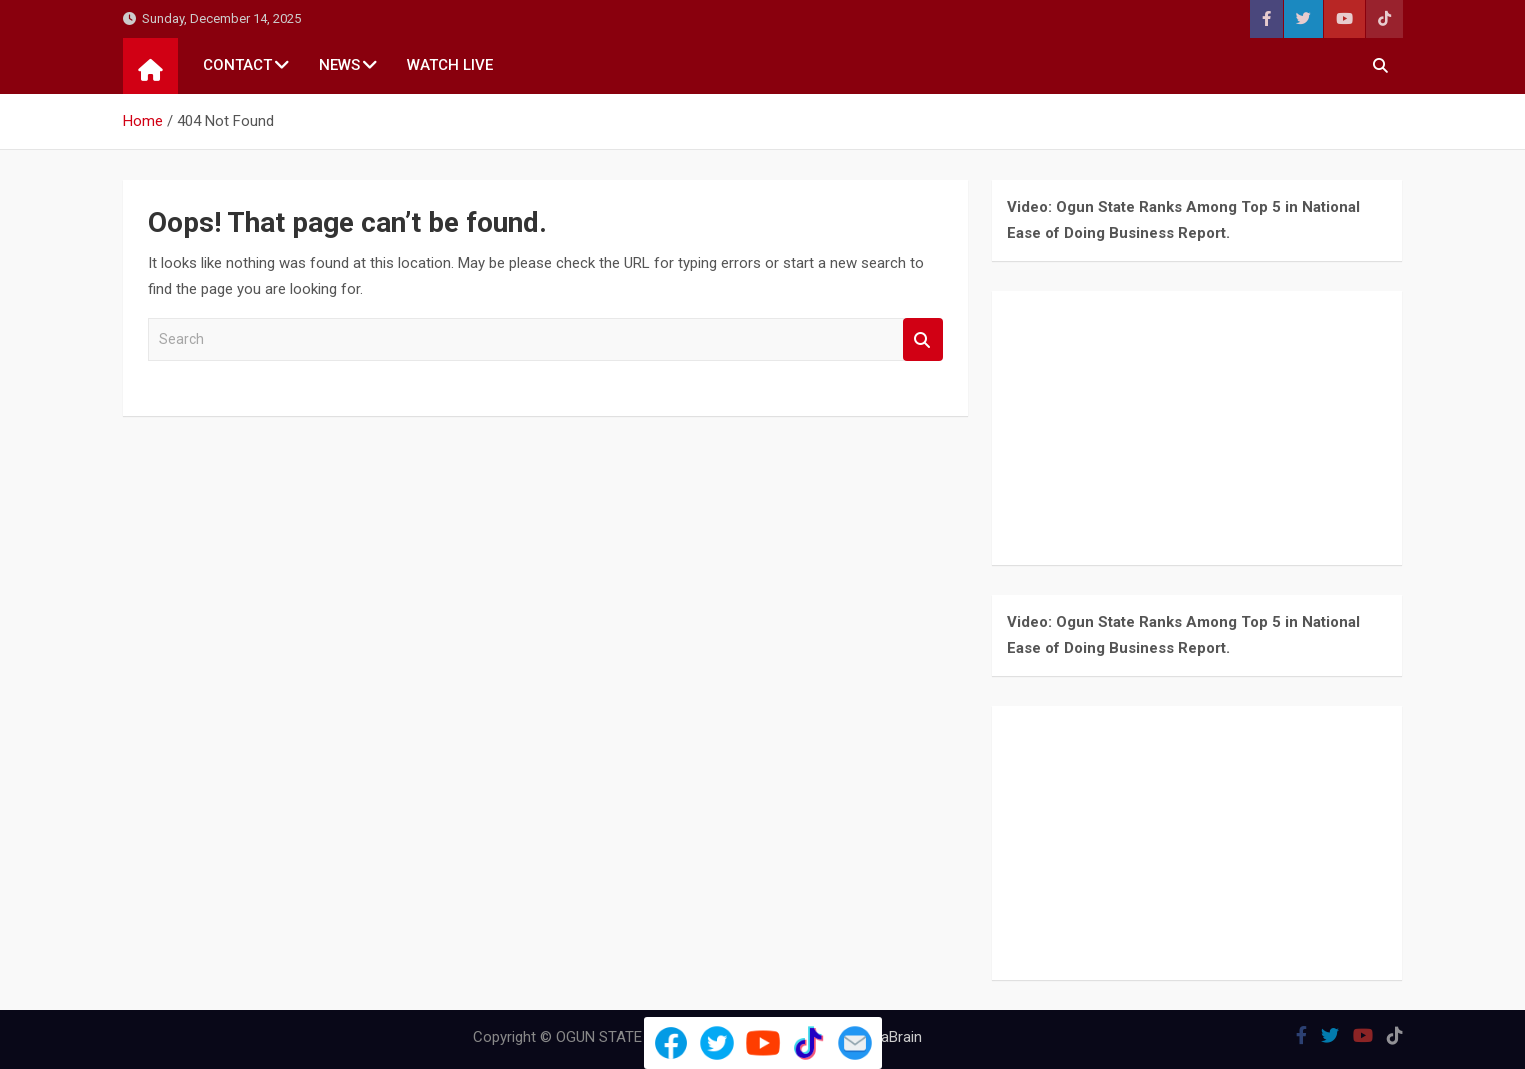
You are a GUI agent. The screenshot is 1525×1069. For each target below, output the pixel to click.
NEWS (339, 65)
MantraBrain (882, 1037)
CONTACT (237, 65)
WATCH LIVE (450, 65)
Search (923, 339)
